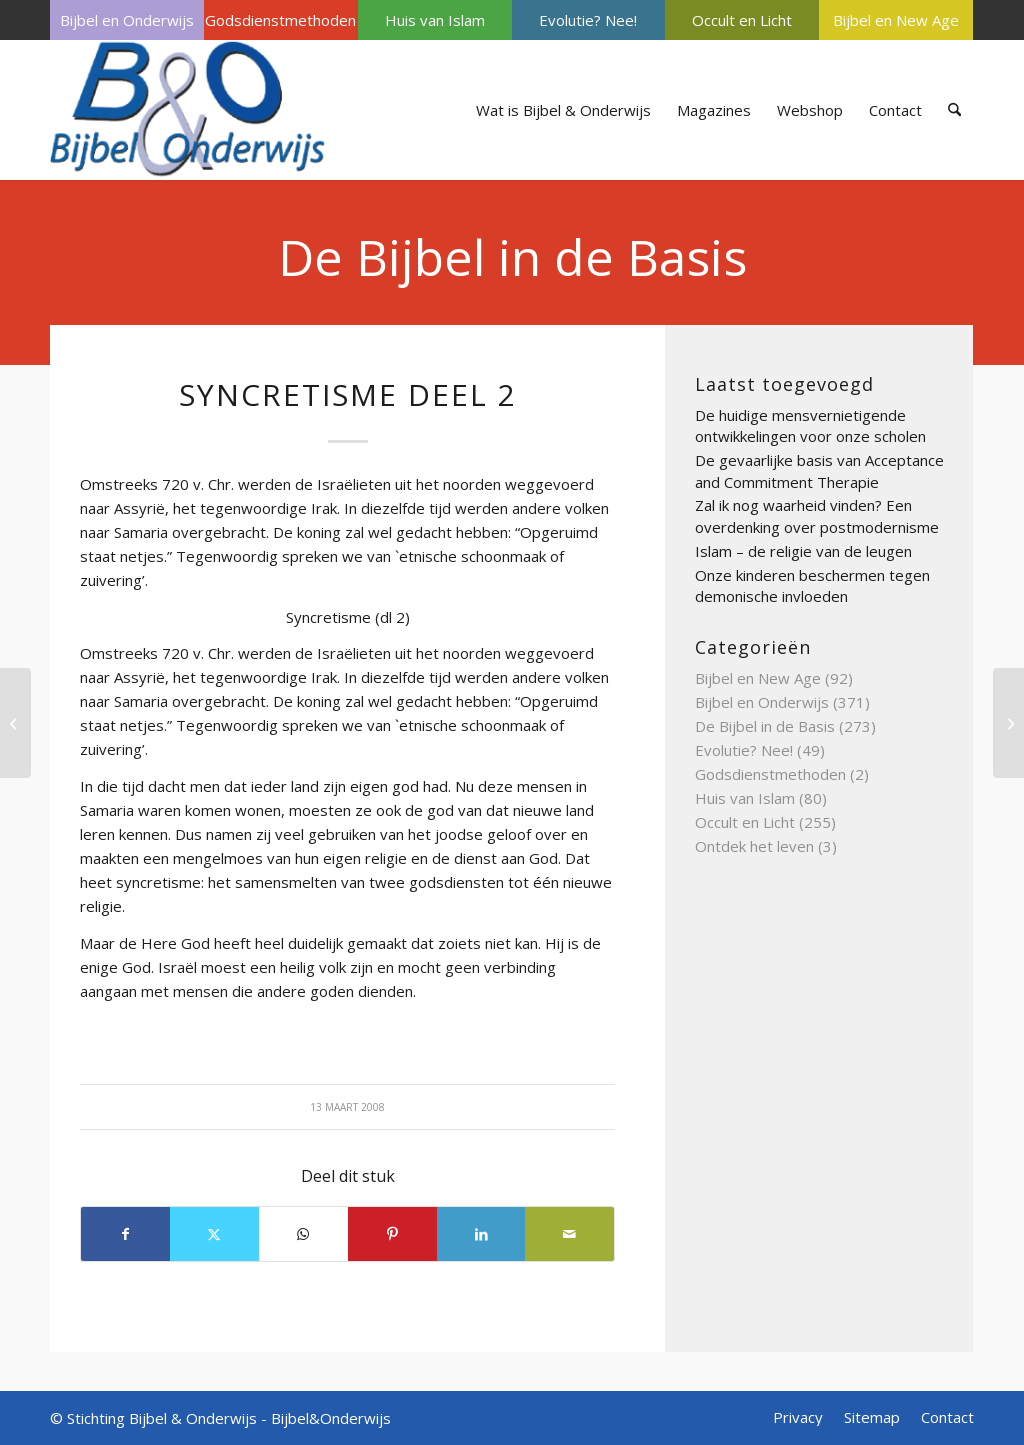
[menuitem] (127, 20)
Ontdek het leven (754, 846)
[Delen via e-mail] (569, 1234)
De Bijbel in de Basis (512, 257)
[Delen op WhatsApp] (303, 1234)
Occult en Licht (742, 20)
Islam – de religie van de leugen (803, 551)
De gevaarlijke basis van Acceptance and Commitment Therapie (819, 471)
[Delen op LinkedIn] (481, 1234)
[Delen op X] (214, 1234)
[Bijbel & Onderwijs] (187, 110)
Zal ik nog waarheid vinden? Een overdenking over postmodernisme (817, 516)
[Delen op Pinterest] (392, 1234)
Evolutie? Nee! (588, 20)
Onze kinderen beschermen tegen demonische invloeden (812, 586)
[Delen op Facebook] (125, 1234)
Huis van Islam (435, 20)
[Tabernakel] (15, 723)
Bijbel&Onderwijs (331, 1418)
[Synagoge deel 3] (1008, 723)
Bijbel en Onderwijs (127, 20)
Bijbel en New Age (896, 20)
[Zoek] (954, 110)
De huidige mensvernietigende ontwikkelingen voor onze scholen (810, 426)
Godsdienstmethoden (280, 20)
